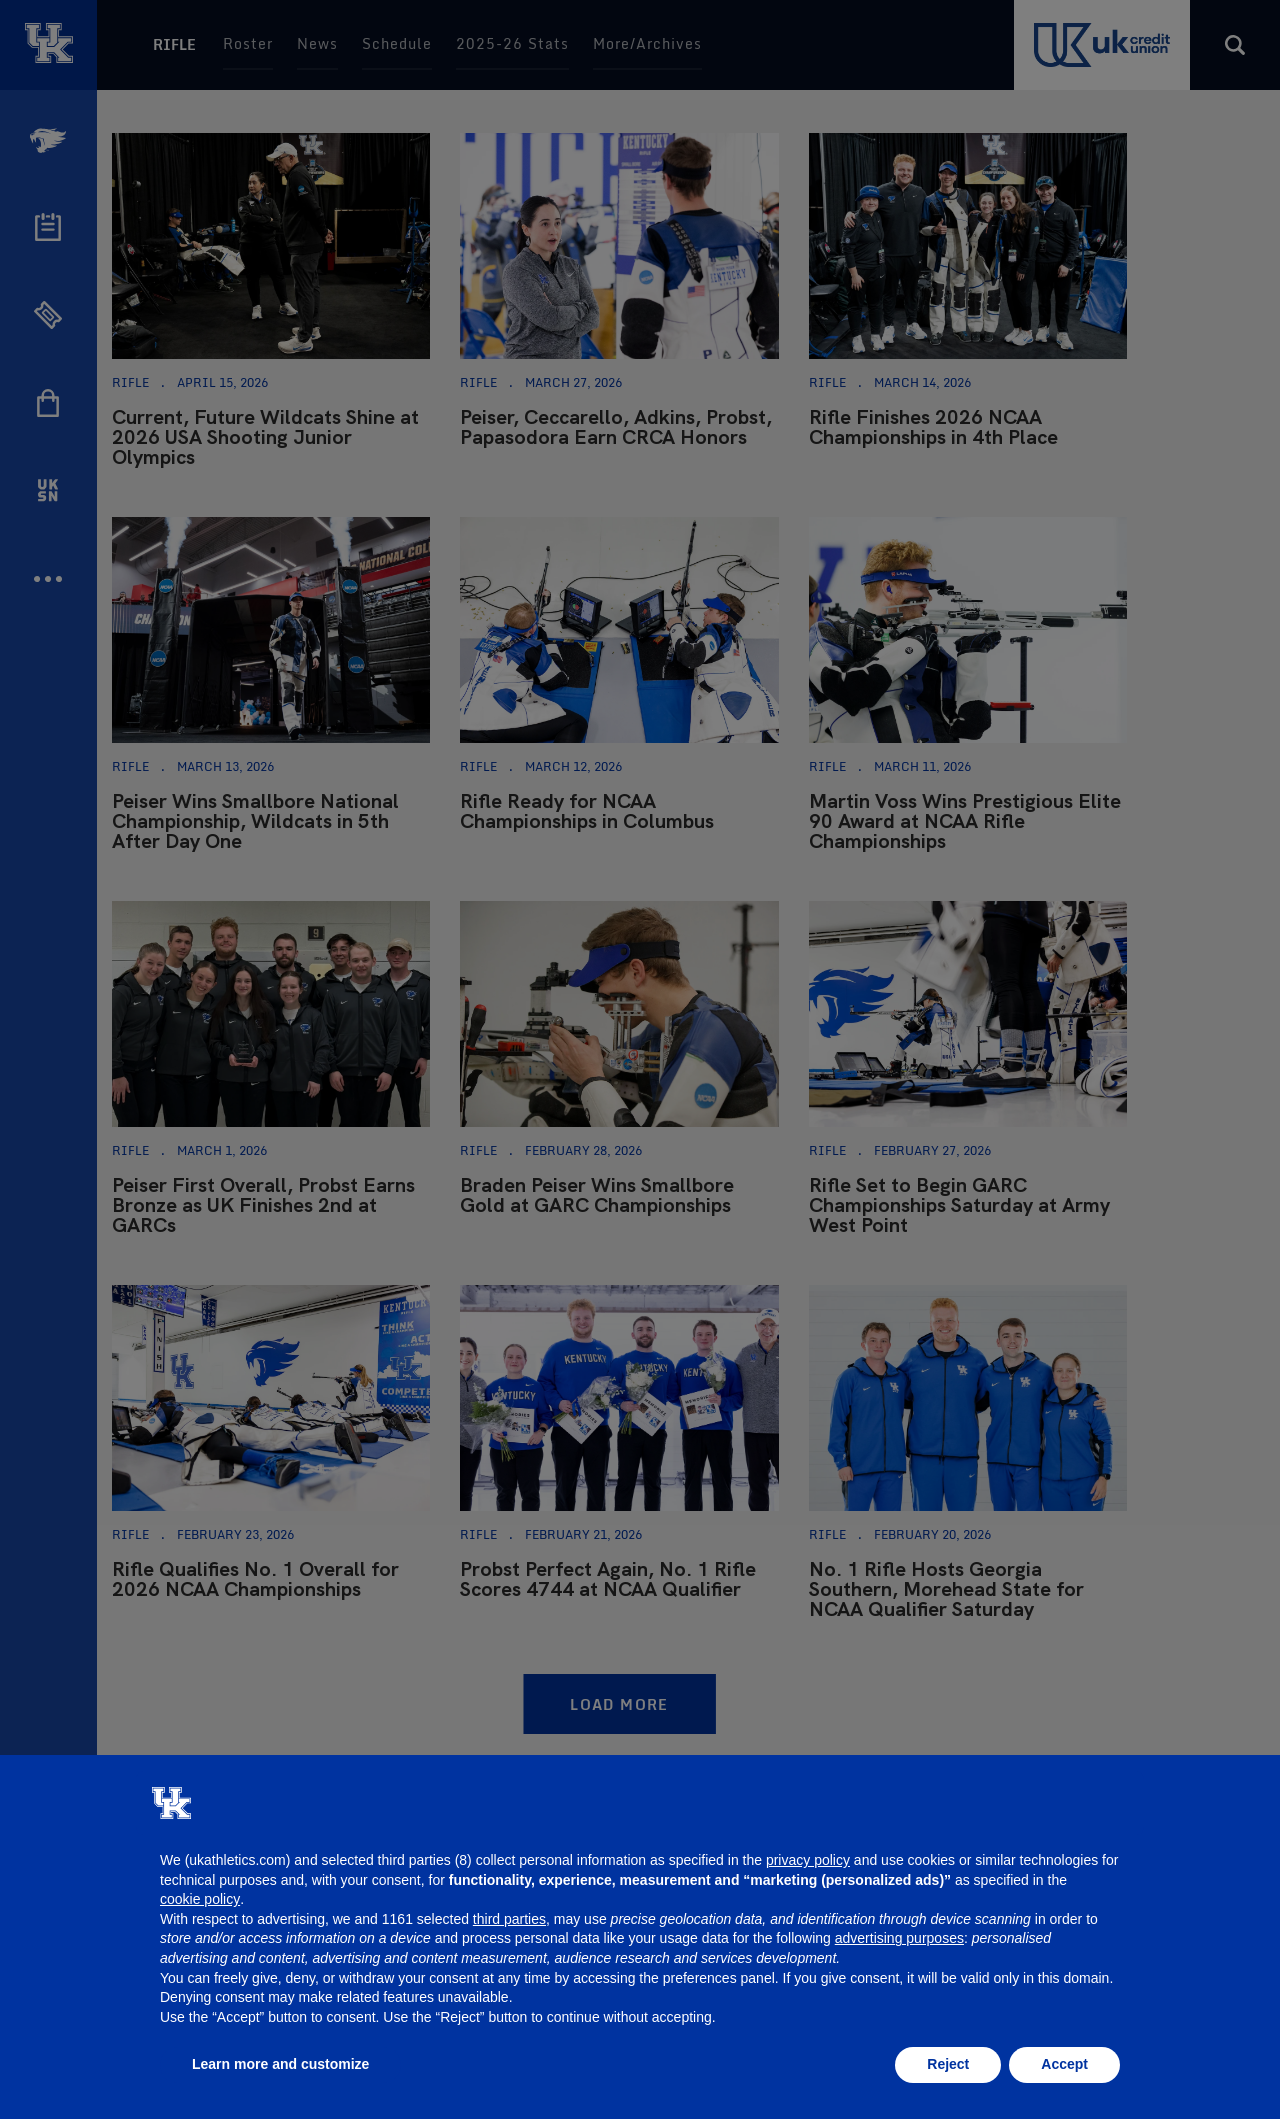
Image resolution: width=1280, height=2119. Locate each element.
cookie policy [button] (200, 1899)
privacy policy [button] (808, 1860)
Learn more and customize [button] (280, 2064)
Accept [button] (1064, 2064)
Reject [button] (948, 2064)
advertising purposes (899, 1938)
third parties (509, 1919)
